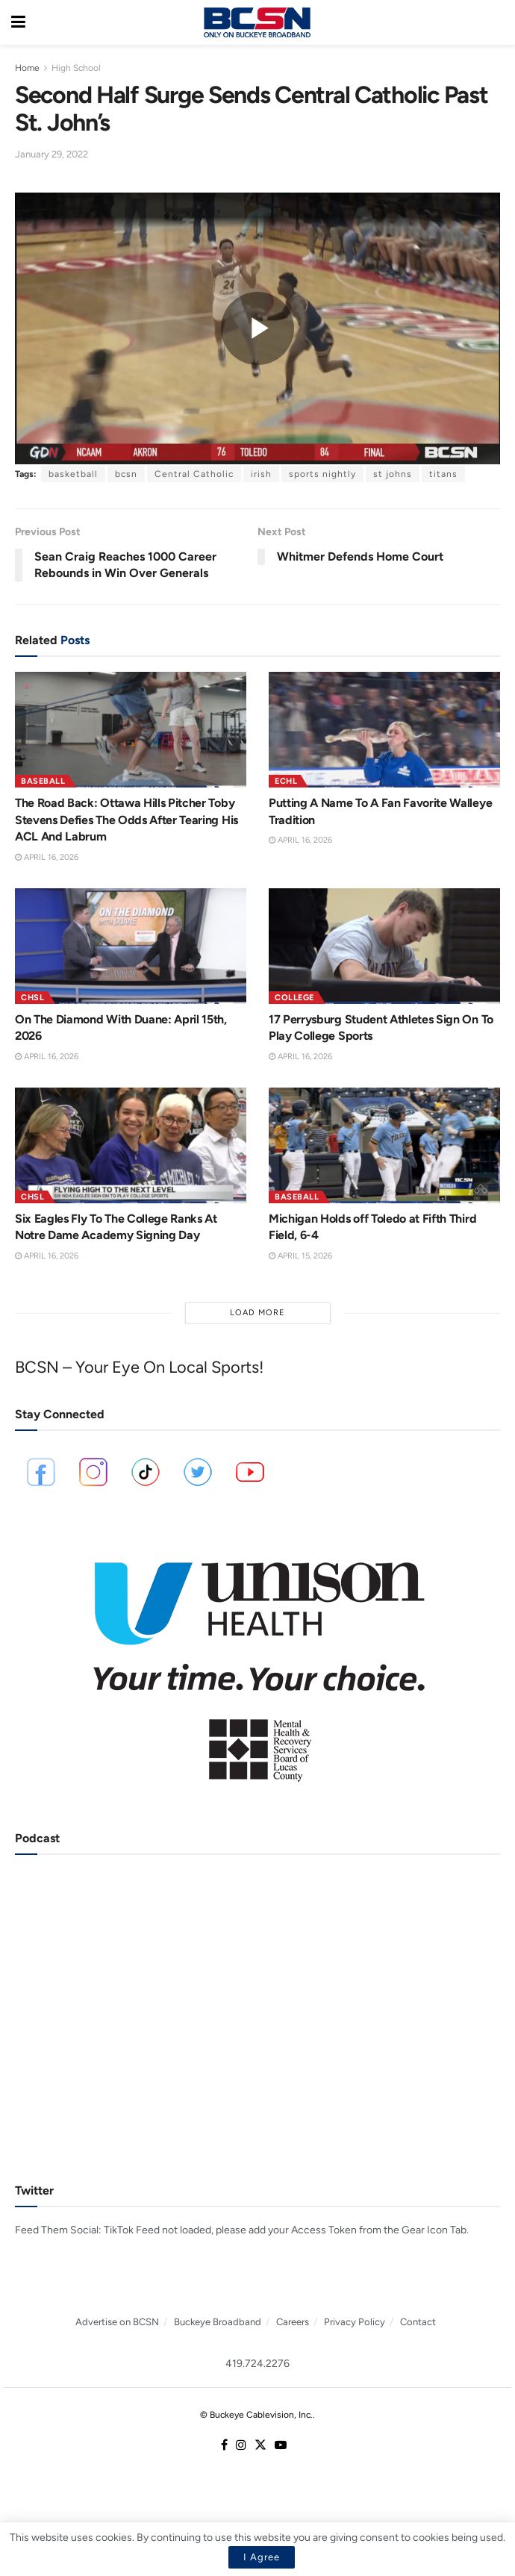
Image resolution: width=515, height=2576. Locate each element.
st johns (392, 474)
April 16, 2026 (46, 857)
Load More (257, 1312)
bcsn (126, 474)
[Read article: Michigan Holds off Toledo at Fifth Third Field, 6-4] (384, 1145)
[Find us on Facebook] (224, 2445)
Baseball (43, 781)
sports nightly (322, 474)
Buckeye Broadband (217, 2321)
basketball (73, 474)
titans (443, 474)
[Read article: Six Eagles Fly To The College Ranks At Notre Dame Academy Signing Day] (130, 1145)
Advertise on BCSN (117, 2321)
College (294, 997)
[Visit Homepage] (257, 22)
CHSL (32, 997)
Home (27, 68)
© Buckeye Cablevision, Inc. (256, 2415)
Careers (292, 2321)
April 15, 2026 (300, 1256)
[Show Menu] (18, 22)
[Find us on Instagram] (241, 2445)
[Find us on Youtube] (281, 2445)
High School (76, 68)
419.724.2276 (257, 2363)
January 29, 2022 (51, 154)
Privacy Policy (354, 2321)
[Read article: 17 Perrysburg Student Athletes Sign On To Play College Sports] (384, 946)
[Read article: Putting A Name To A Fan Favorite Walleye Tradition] (384, 730)
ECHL (286, 781)
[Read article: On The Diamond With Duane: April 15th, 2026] (130, 946)
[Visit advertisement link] (257, 1662)
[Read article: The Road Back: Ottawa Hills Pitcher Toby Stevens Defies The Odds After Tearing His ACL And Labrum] (130, 730)
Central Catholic (194, 474)
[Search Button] (496, 22)
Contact (418, 2321)
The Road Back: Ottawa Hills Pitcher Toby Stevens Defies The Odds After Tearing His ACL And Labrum (126, 819)
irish (261, 474)
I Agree (261, 2557)
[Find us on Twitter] (260, 2445)
